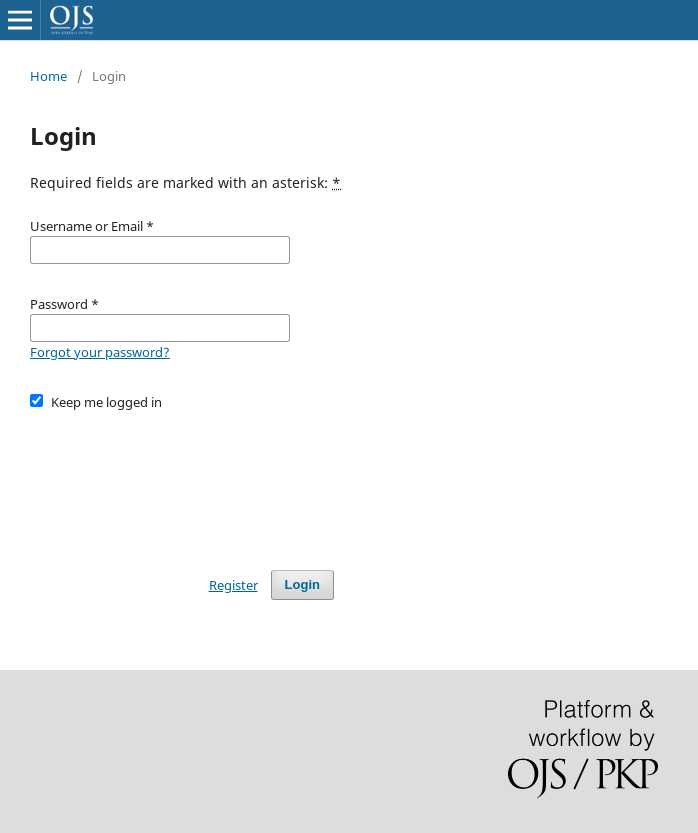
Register (233, 585)
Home (48, 76)
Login (302, 584)
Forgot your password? (100, 352)
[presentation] (182, 481)
